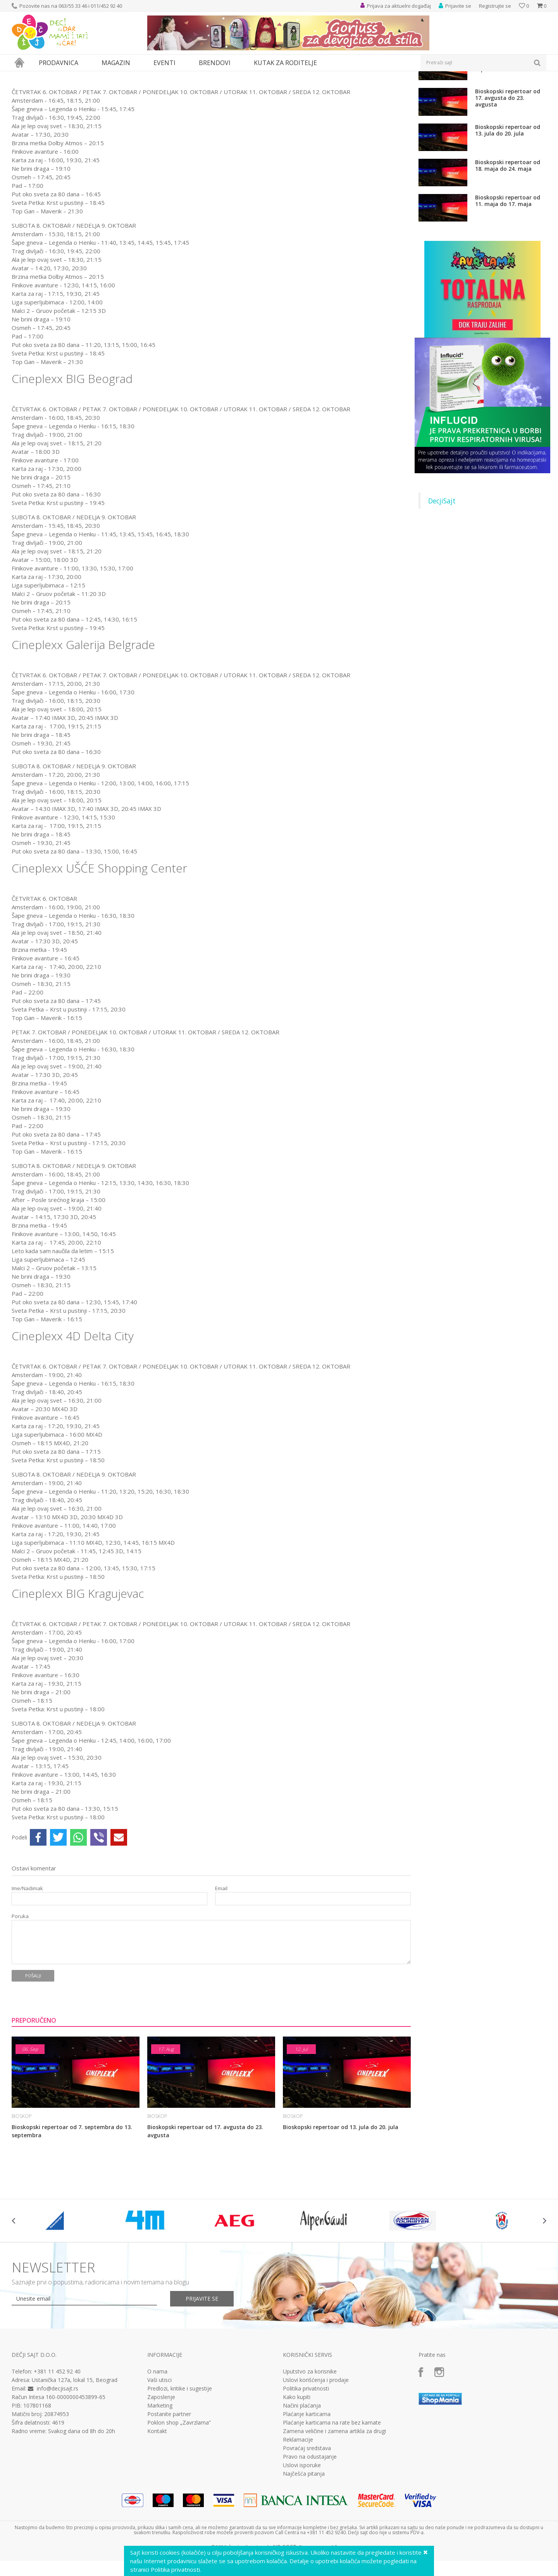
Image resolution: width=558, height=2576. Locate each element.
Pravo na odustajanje (310, 2528)
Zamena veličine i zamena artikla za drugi (334, 2502)
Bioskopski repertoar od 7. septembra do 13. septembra (72, 2202)
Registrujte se (495, 5)
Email (221, 1960)
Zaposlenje (161, 2468)
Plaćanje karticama (307, 2485)
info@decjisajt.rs (57, 2459)
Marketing (159, 2477)
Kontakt (157, 2502)
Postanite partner (169, 2485)
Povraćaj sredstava (307, 2519)
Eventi (43, 76)
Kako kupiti (296, 2468)
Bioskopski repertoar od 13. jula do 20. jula (341, 2198)
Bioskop (64, 76)
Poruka (20, 1987)
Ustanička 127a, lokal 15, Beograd (74, 2451)
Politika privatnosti (306, 2460)
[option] (56, 2291)
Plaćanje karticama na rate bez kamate (332, 2494)
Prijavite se (202, 2369)
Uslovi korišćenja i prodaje (316, 2451)
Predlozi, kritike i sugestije (179, 2460)
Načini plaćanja (302, 2477)
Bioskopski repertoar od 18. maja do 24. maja (507, 237)
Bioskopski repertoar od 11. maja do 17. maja (507, 272)
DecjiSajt (442, 572)
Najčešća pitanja (304, 2545)
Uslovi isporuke (302, 2536)
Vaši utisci (159, 2451)
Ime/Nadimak (27, 1960)
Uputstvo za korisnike (310, 2443)
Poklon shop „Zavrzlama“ (179, 2494)
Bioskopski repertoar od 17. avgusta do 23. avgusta (205, 2202)
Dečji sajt (21, 76)
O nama (157, 2443)
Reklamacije (298, 2511)
